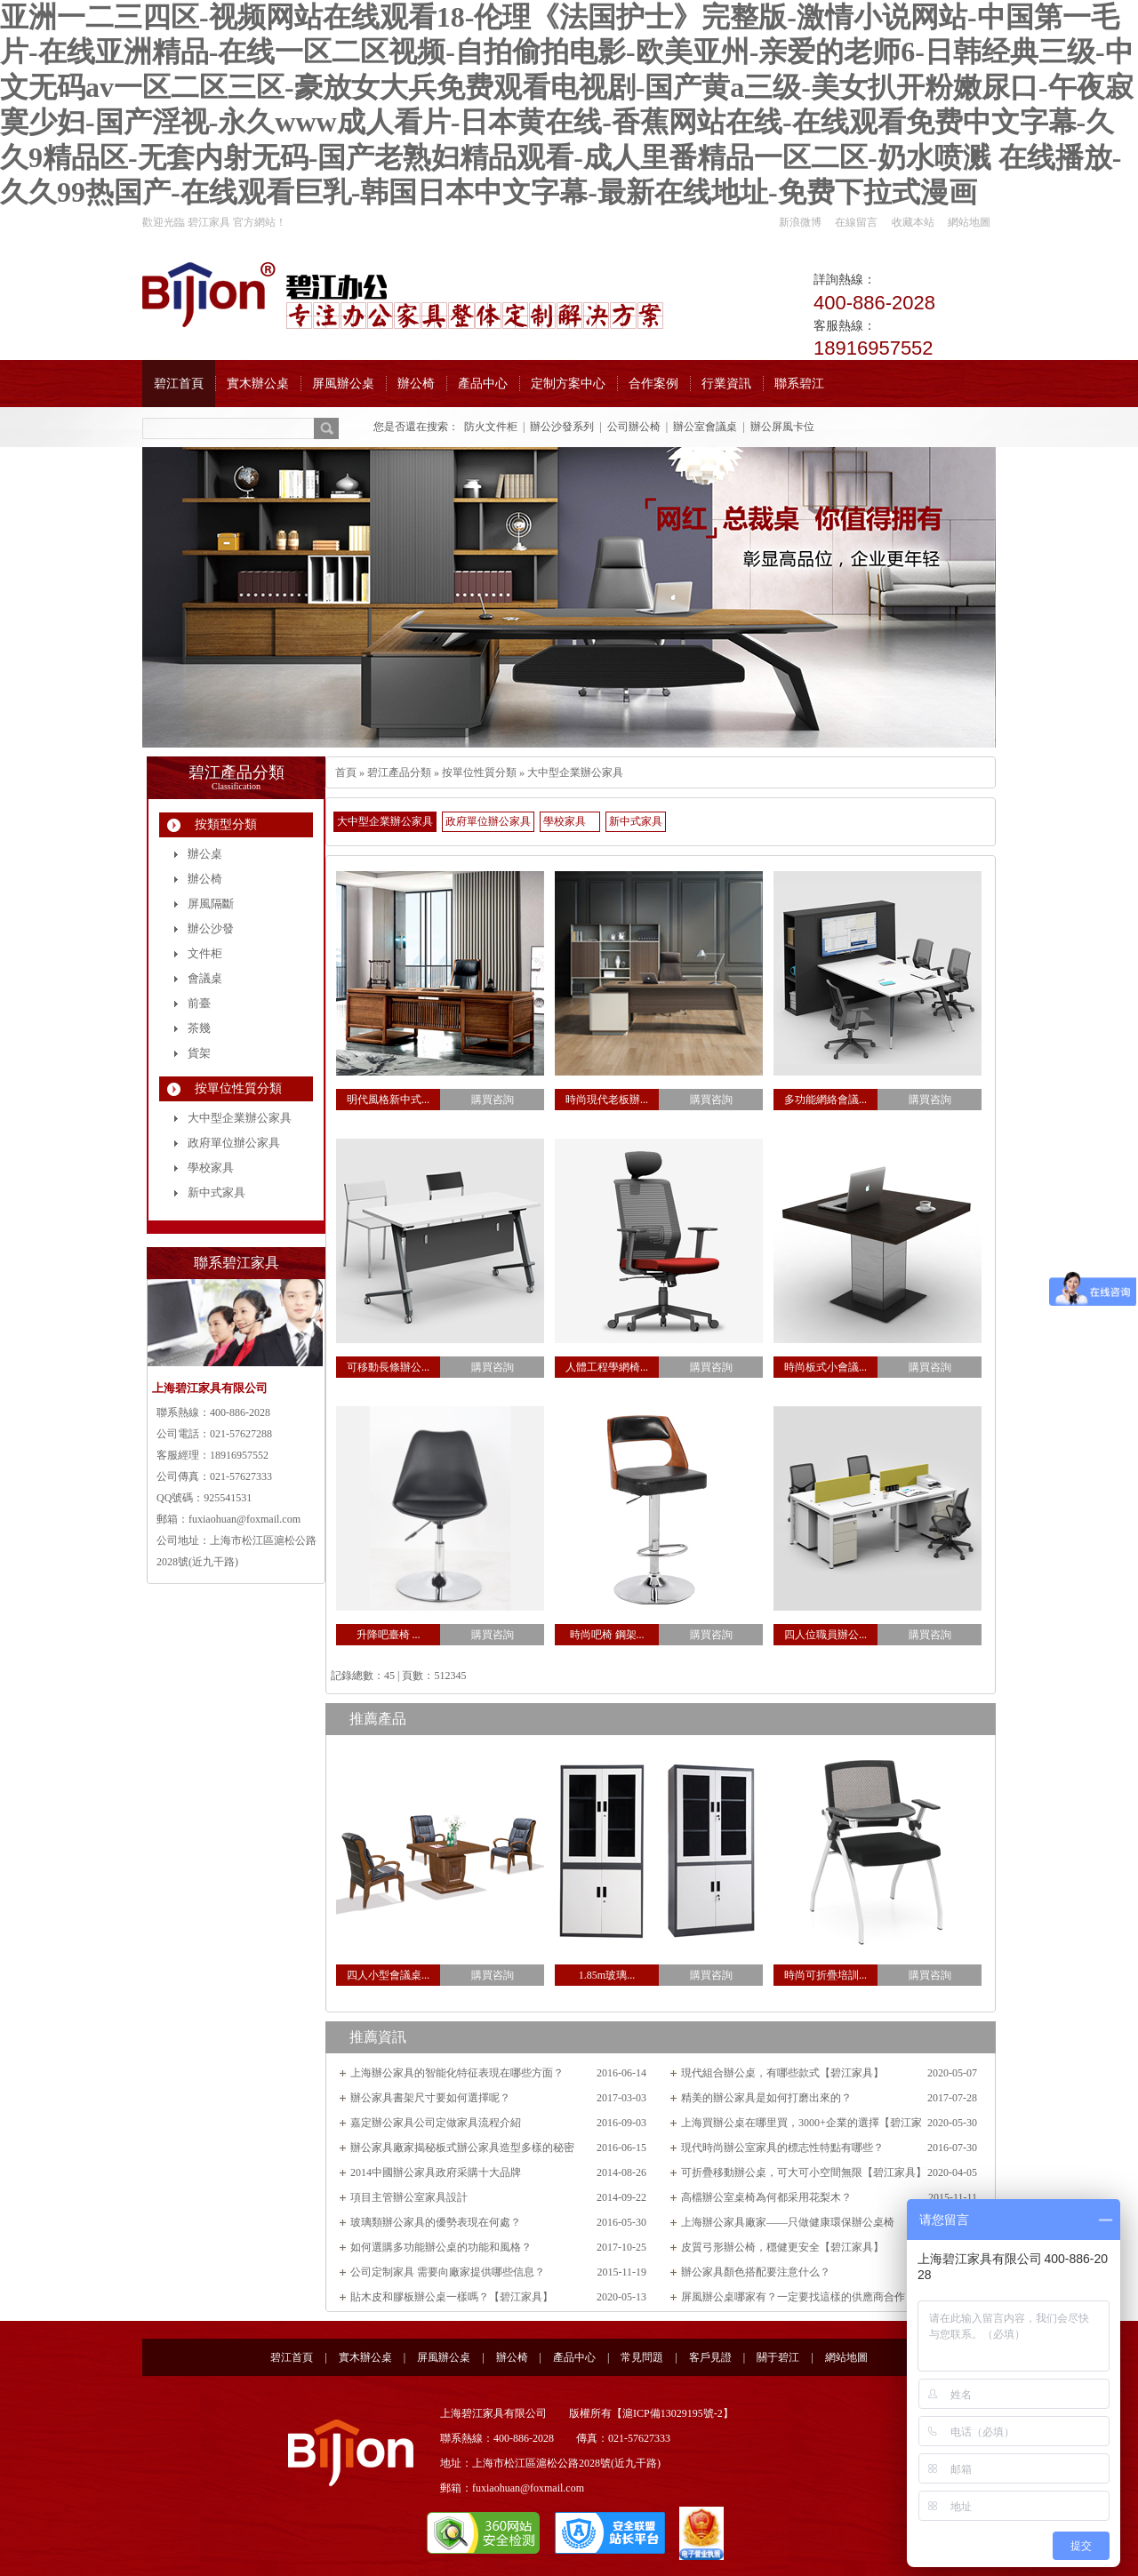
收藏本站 (913, 222)
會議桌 (205, 978)
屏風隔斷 (211, 903)
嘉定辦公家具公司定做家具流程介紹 (435, 2122)
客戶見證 (710, 2357)
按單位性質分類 (479, 772)
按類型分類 (226, 824)
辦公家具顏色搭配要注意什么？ (755, 2272)
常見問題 (642, 2357)
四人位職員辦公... (825, 1634)
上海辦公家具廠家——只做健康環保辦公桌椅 (787, 2222)
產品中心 (574, 2357)
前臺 (199, 1003)
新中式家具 (635, 821)
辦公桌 (205, 853)
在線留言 (856, 222)
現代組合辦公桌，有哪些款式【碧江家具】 (782, 2073)
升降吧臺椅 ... (389, 1634)
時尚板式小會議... (825, 1367)
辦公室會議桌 (705, 426)
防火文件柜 (490, 426)
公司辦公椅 (634, 426)
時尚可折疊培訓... (825, 1975)
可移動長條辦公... (388, 1367)
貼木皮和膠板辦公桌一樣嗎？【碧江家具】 (451, 2297)
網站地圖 (969, 222)
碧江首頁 (291, 2357)
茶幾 (199, 1028)
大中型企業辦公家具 (575, 772)
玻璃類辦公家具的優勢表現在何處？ (435, 2222)
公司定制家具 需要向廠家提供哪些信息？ (447, 2272)
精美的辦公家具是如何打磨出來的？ (766, 2098)
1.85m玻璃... (607, 1975)
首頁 (346, 772)
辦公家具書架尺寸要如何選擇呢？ (430, 2098)
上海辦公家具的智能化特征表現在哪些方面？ (457, 2073)
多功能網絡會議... (825, 1099)
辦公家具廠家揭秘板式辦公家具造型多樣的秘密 (462, 2147)
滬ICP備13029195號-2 (672, 2413)
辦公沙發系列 (562, 426)
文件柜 (205, 953)
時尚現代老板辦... (606, 1099)
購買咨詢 (492, 1099)
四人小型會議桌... (388, 1975)
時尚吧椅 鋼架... (607, 1634)
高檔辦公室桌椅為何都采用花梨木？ (766, 2197)
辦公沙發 (211, 928)
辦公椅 (205, 878)
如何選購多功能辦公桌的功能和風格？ (441, 2247)
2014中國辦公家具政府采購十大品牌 (435, 2172)
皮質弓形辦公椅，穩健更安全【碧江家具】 (782, 2247)
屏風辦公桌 (443, 2357)
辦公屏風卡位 (782, 426)
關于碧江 (778, 2357)
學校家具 (564, 821)
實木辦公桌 (365, 2357)
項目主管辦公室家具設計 (409, 2197)
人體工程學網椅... (606, 1367)
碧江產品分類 (399, 772)
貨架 (199, 1053)
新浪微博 (800, 222)
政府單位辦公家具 (488, 821)
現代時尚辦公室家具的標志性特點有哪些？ (782, 2147)
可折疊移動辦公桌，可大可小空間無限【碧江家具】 (803, 2172)
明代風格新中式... (388, 1099)
